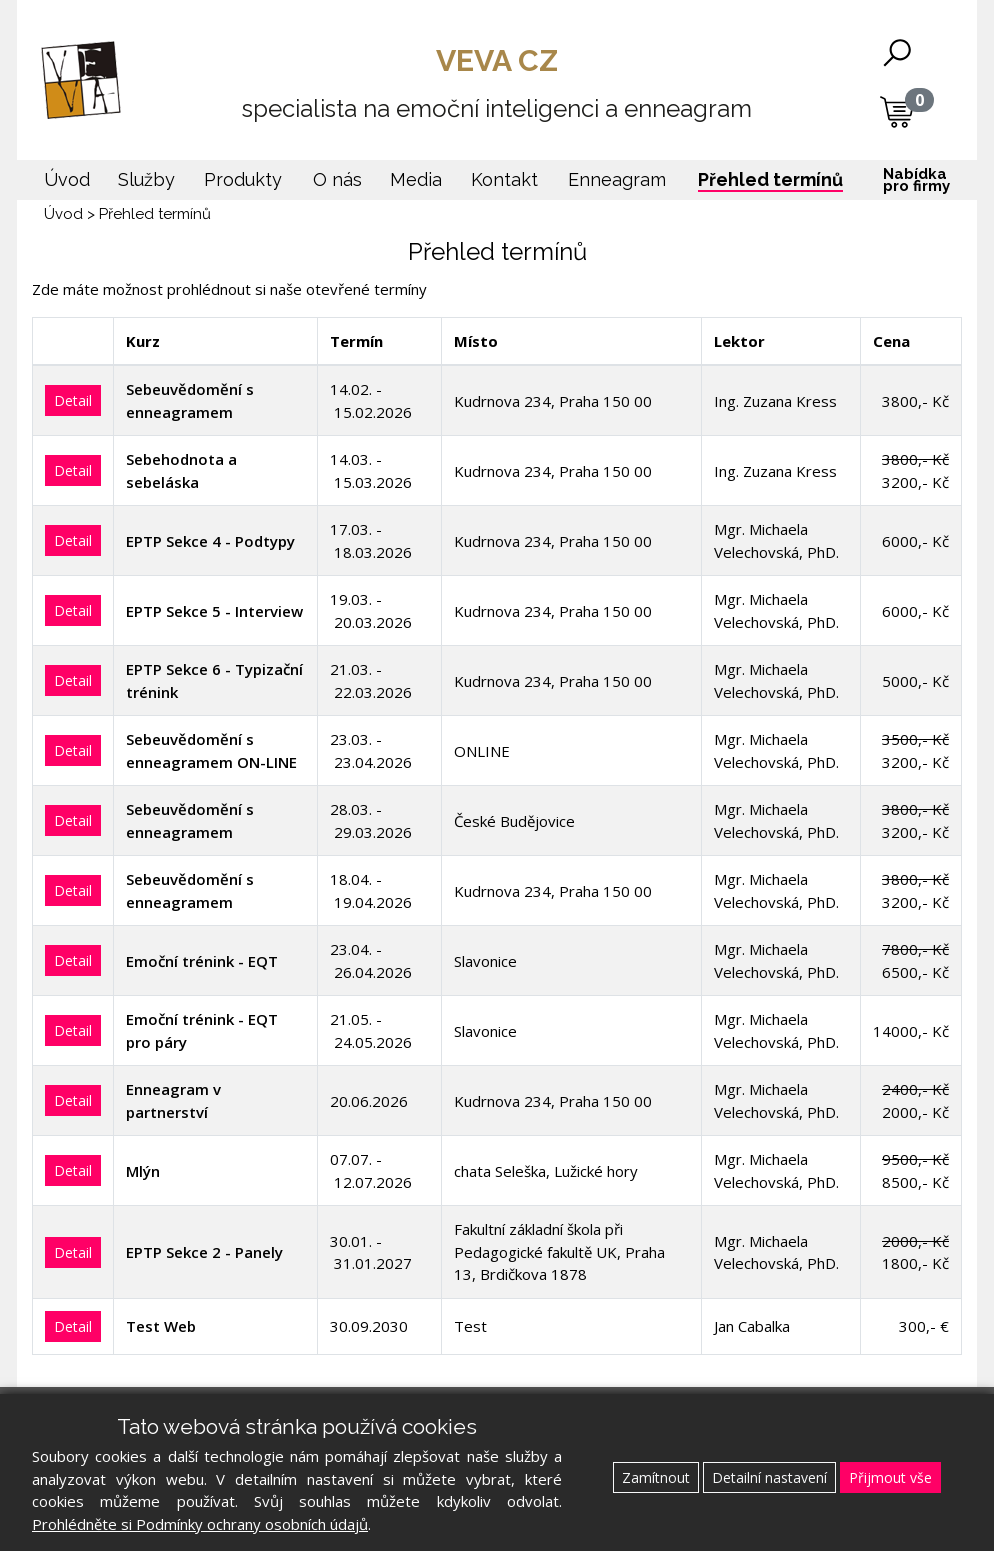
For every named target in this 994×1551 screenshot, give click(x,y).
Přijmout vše (890, 1477)
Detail (73, 400)
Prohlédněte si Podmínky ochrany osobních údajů (200, 1524)
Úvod (63, 214)
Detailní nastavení (769, 1477)
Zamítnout (656, 1477)
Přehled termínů (155, 214)
